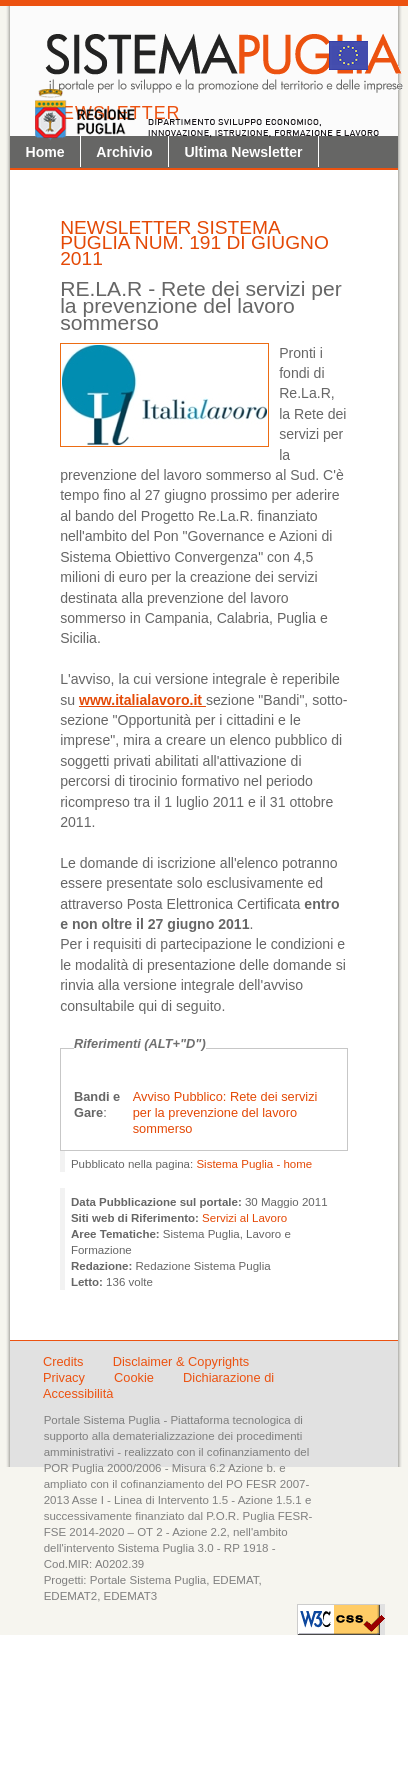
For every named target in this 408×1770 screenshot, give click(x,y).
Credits (63, 1361)
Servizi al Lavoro (244, 1218)
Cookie (135, 1377)
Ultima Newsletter (243, 152)
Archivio (124, 152)
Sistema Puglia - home (254, 1164)
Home (45, 152)
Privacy (66, 1377)
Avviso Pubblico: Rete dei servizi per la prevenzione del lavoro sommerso (225, 1112)
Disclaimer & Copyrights (181, 1361)
